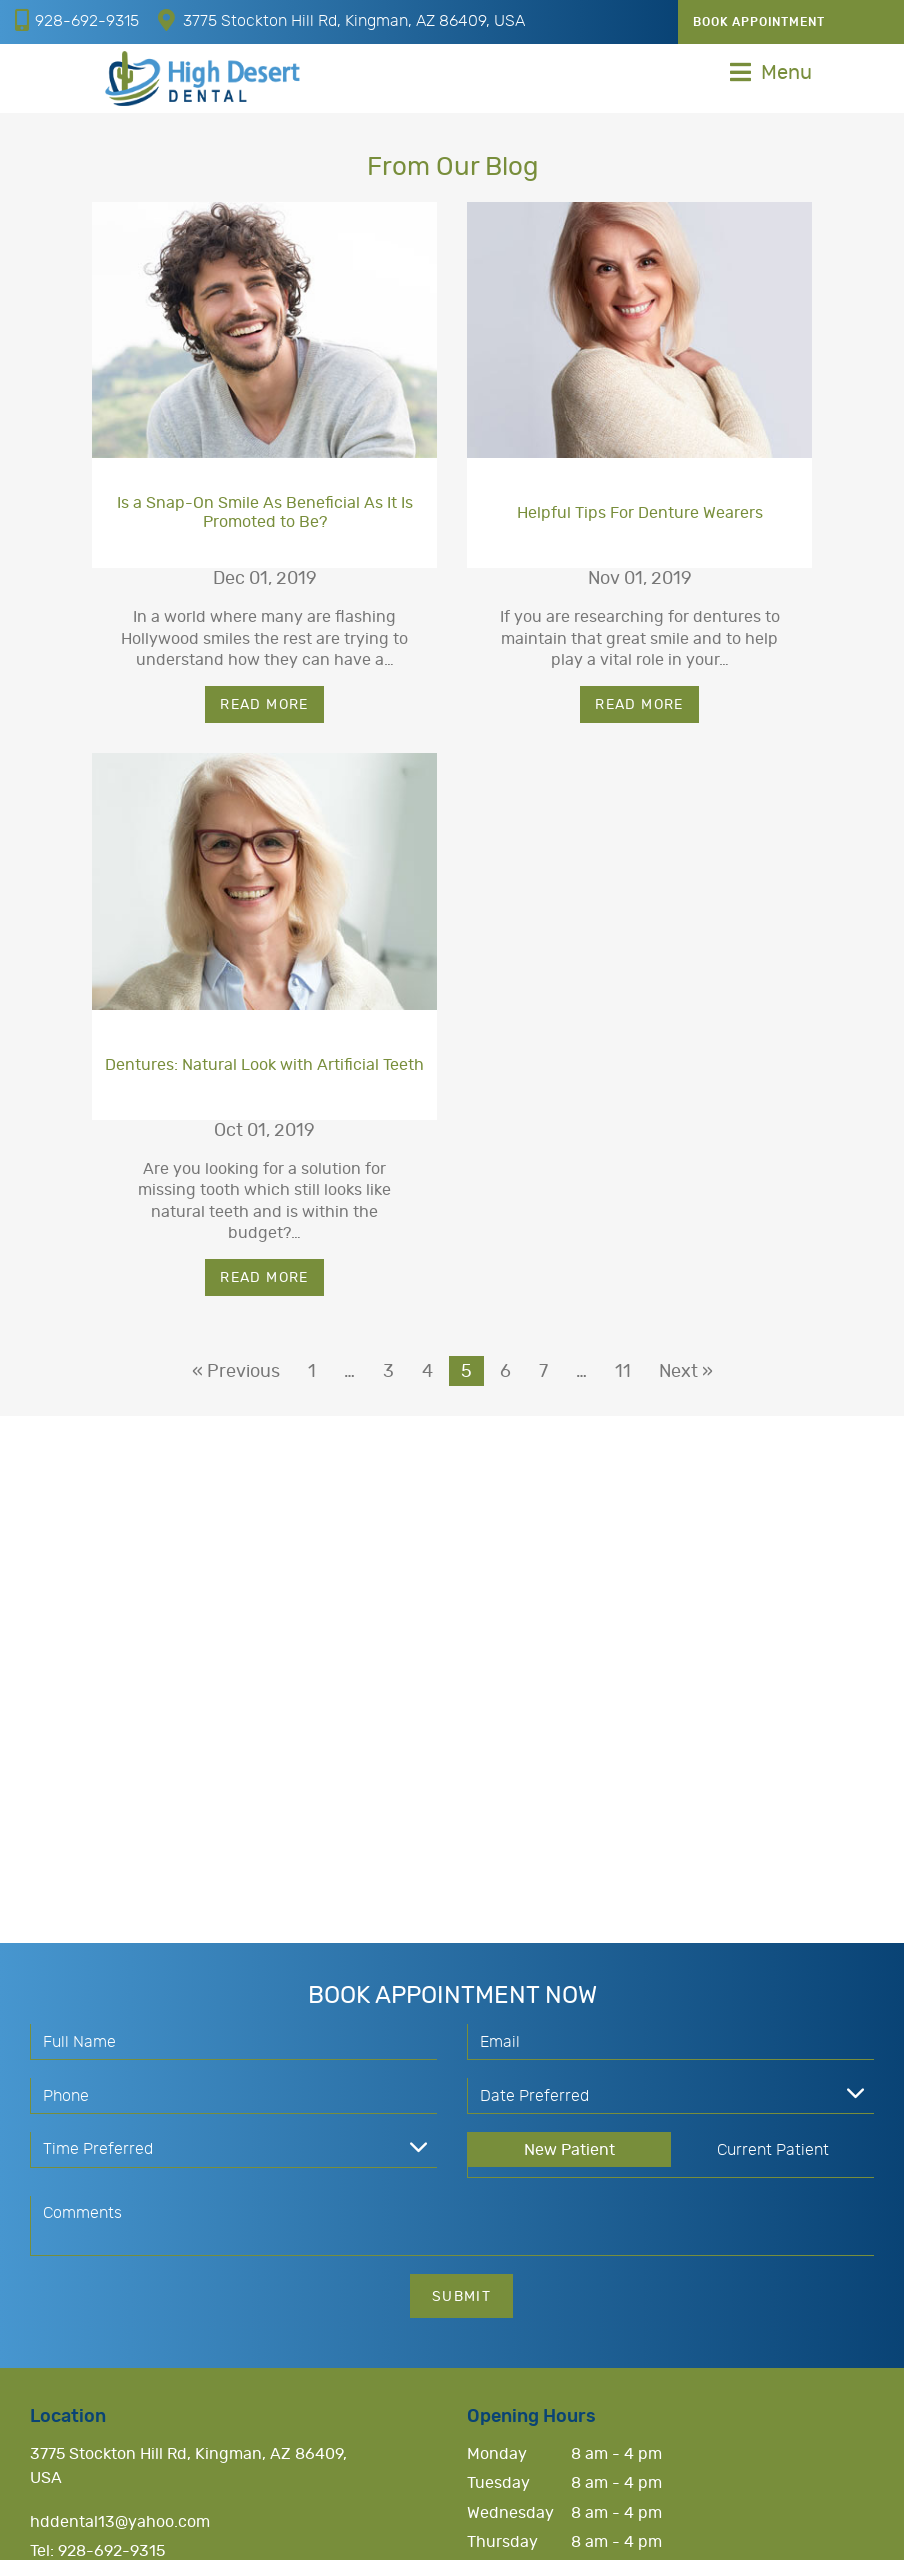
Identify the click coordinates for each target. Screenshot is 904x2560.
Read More (264, 705)
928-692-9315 (77, 20)
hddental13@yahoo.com (120, 2522)
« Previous (236, 1372)
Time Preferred (98, 2149)
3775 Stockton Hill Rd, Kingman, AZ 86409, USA (341, 20)
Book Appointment (758, 22)
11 (623, 1372)
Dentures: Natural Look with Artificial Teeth (264, 1065)
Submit (461, 2297)
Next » (686, 1372)
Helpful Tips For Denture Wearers (640, 513)
